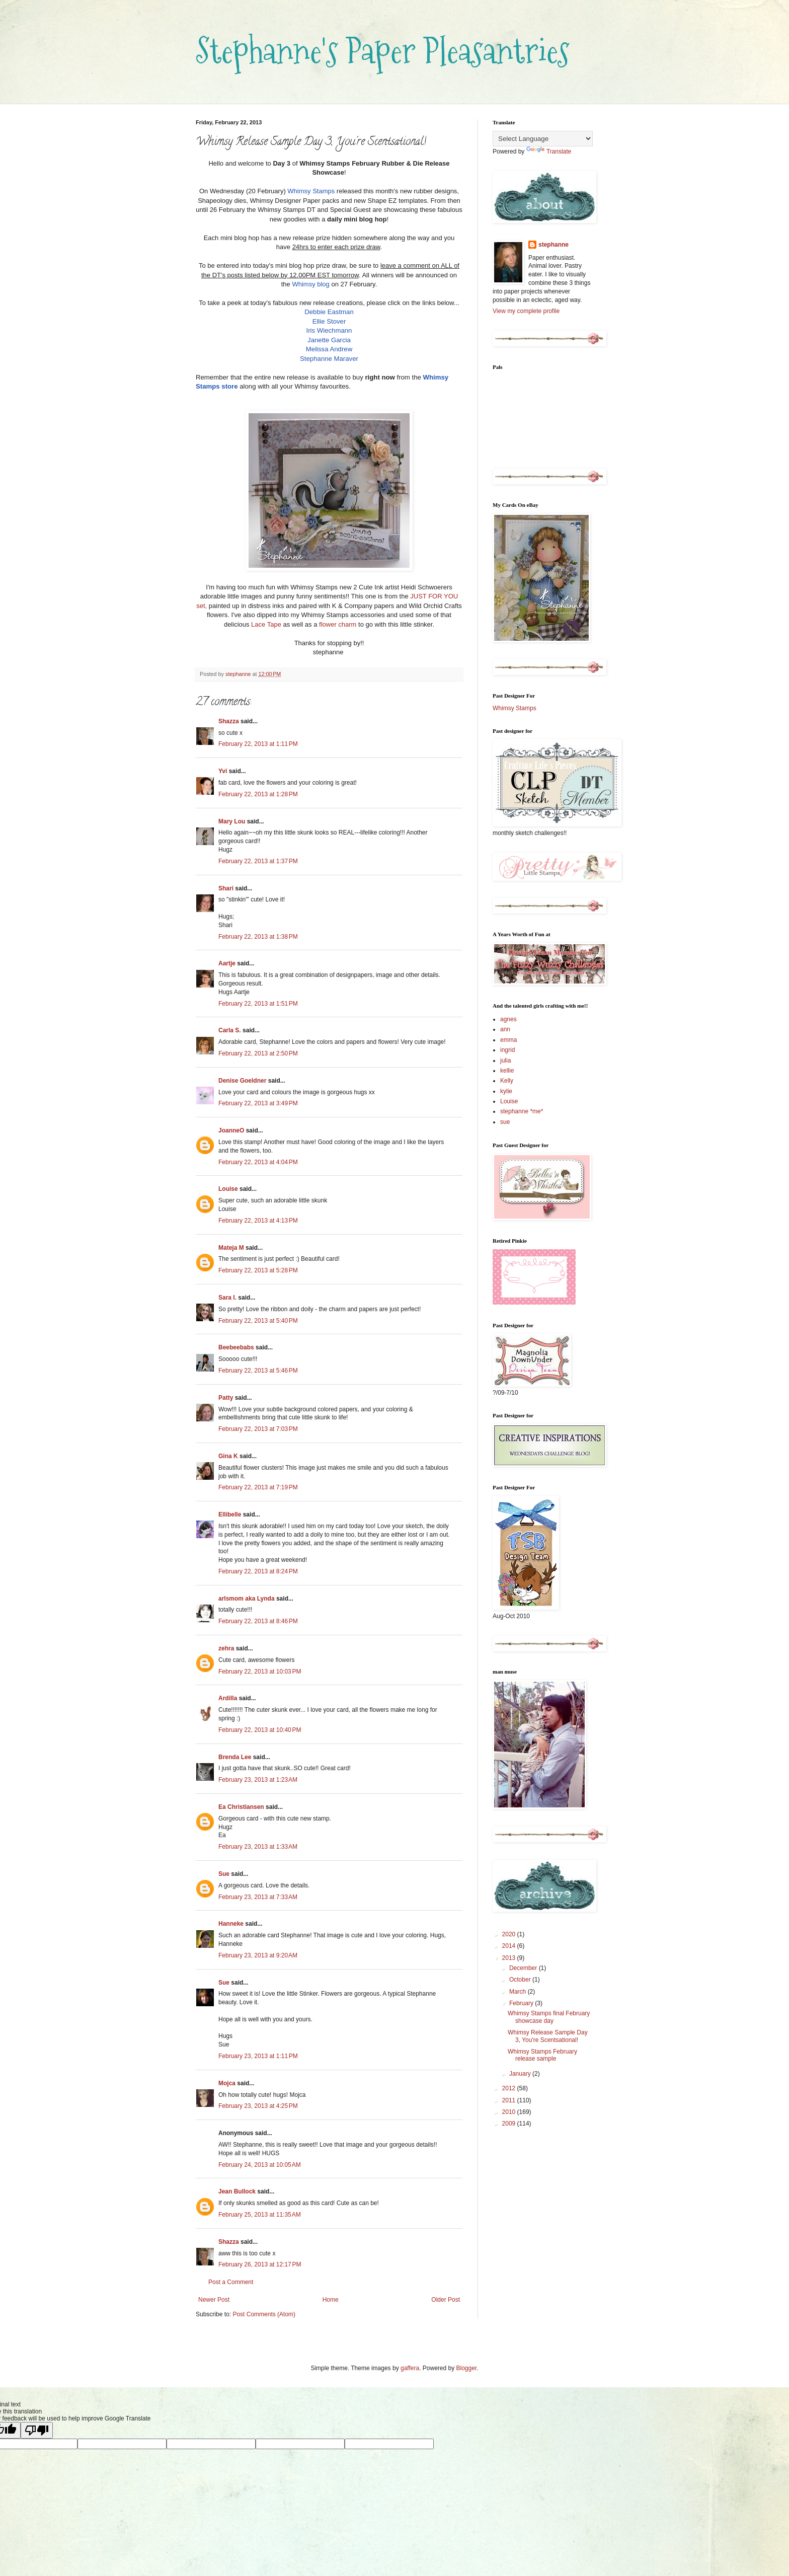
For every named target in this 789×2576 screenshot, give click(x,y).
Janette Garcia (329, 340)
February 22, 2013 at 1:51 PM (258, 1003)
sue (505, 1121)
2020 (509, 1934)
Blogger (466, 2368)
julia (505, 1060)
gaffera (410, 2368)
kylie (506, 1091)
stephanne (553, 244)
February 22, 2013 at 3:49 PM (258, 1103)
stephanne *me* (521, 1111)
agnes (508, 1019)
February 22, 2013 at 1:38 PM (258, 936)
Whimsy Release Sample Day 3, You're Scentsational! (548, 2036)
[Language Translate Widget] (543, 138)
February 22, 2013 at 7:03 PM (258, 1428)
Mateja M (231, 1247)
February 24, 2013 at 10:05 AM (259, 2164)
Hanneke (231, 1923)
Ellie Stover (329, 321)
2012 (509, 2088)
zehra (226, 1648)
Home (331, 2299)
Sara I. (227, 1297)
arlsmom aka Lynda (246, 1598)
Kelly (506, 1080)
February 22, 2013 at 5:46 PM (258, 1370)
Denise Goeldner (242, 1080)
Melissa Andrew (329, 349)
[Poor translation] (37, 2430)
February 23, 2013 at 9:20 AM (257, 1955)
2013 (509, 1957)
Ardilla (227, 1698)
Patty (225, 1397)
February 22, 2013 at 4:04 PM (258, 1162)
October (520, 1979)
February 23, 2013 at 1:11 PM (258, 2056)
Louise (228, 1188)
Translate (549, 151)
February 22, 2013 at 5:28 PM (258, 1270)
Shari (225, 888)
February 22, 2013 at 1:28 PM (258, 794)
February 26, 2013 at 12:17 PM (259, 2264)
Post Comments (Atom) (263, 2314)
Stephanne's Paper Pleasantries (383, 50)
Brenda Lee (234, 1757)
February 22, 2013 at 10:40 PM (259, 1729)
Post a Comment (230, 2282)
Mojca (226, 2083)
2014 (509, 1945)
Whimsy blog (310, 284)
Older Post (445, 2299)
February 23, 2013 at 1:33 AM (257, 1846)
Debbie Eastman (329, 312)
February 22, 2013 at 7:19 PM (258, 1487)
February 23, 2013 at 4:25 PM (258, 2105)
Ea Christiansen (241, 1806)
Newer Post (213, 2299)
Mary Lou (231, 821)
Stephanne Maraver (329, 358)
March (518, 1991)
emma (508, 1039)
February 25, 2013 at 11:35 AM (259, 2214)
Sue (223, 1873)
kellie (507, 1070)
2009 (509, 2123)
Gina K (228, 1456)
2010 (509, 2111)
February (522, 2003)
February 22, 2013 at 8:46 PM (258, 1621)
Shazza (228, 721)
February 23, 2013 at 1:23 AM (257, 1779)
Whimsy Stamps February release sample (542, 2055)
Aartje (226, 963)
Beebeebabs (236, 1347)
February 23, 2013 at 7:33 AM (257, 1897)
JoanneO (231, 1130)
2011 (509, 2100)
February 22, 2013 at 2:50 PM (258, 1053)
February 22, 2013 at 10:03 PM (259, 1671)
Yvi (222, 771)
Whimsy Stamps (311, 191)
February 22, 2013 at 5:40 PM (258, 1320)
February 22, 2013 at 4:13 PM (258, 1220)
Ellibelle (229, 1514)
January (520, 2073)
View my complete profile (526, 311)
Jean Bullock (237, 2191)
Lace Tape (266, 624)
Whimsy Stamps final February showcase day (549, 2017)
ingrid (507, 1049)
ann (505, 1029)
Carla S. (229, 1030)
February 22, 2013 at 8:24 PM (258, 1571)
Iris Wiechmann (329, 330)
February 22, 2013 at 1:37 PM (258, 861)
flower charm (337, 624)
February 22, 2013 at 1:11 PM (258, 743)
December (524, 1968)
